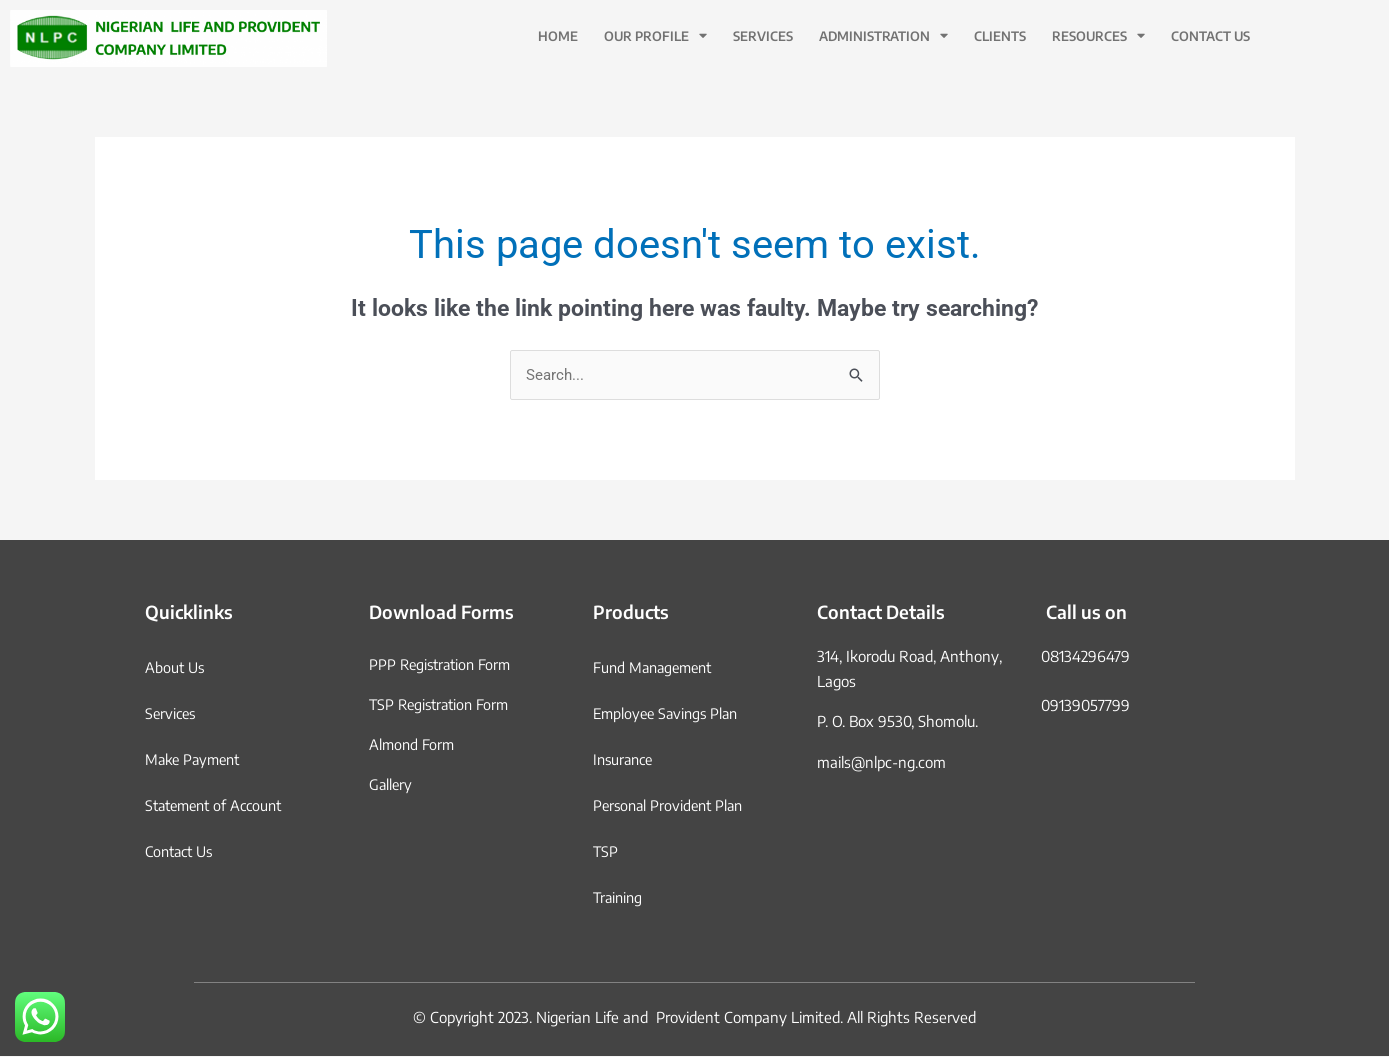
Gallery (391, 785)
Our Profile (655, 36)
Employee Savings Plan (669, 714)
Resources (1098, 36)
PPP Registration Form (443, 665)
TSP (606, 852)
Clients (1000, 36)
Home (558, 36)
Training (619, 898)
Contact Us (1210, 36)
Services (763, 36)
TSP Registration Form (443, 705)
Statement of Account (219, 806)
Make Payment (196, 760)
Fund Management (656, 668)
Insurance (625, 760)
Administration (883, 36)
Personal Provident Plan (672, 806)
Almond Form (413, 745)
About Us (176, 668)
